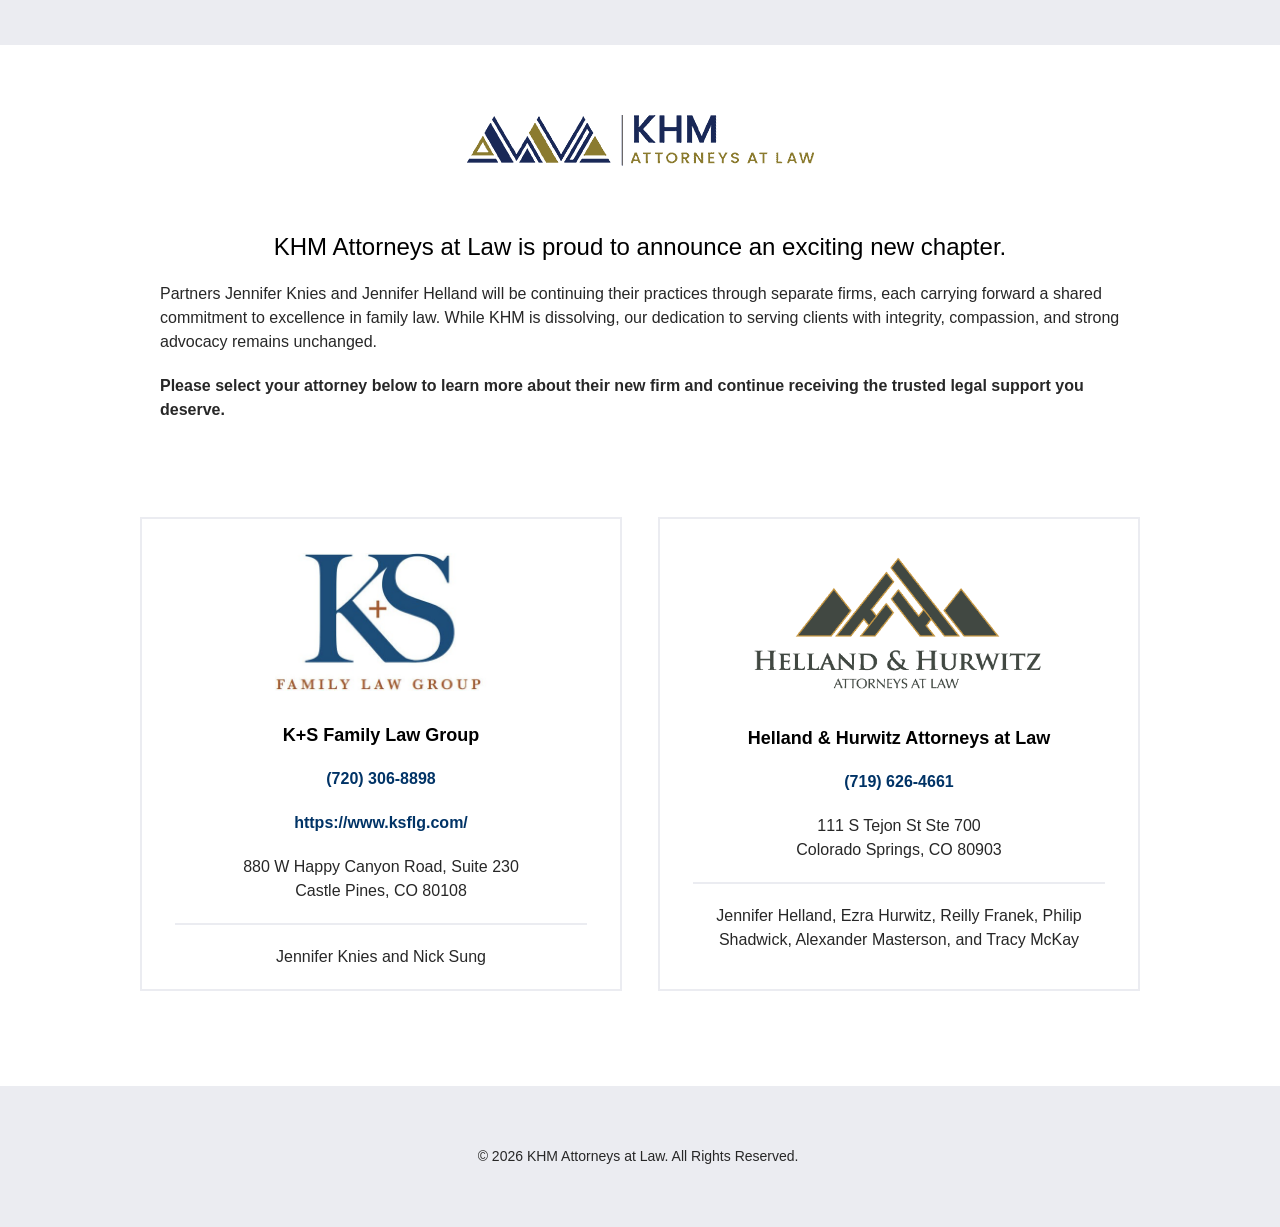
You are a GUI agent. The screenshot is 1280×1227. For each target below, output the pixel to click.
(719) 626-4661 (898, 781)
